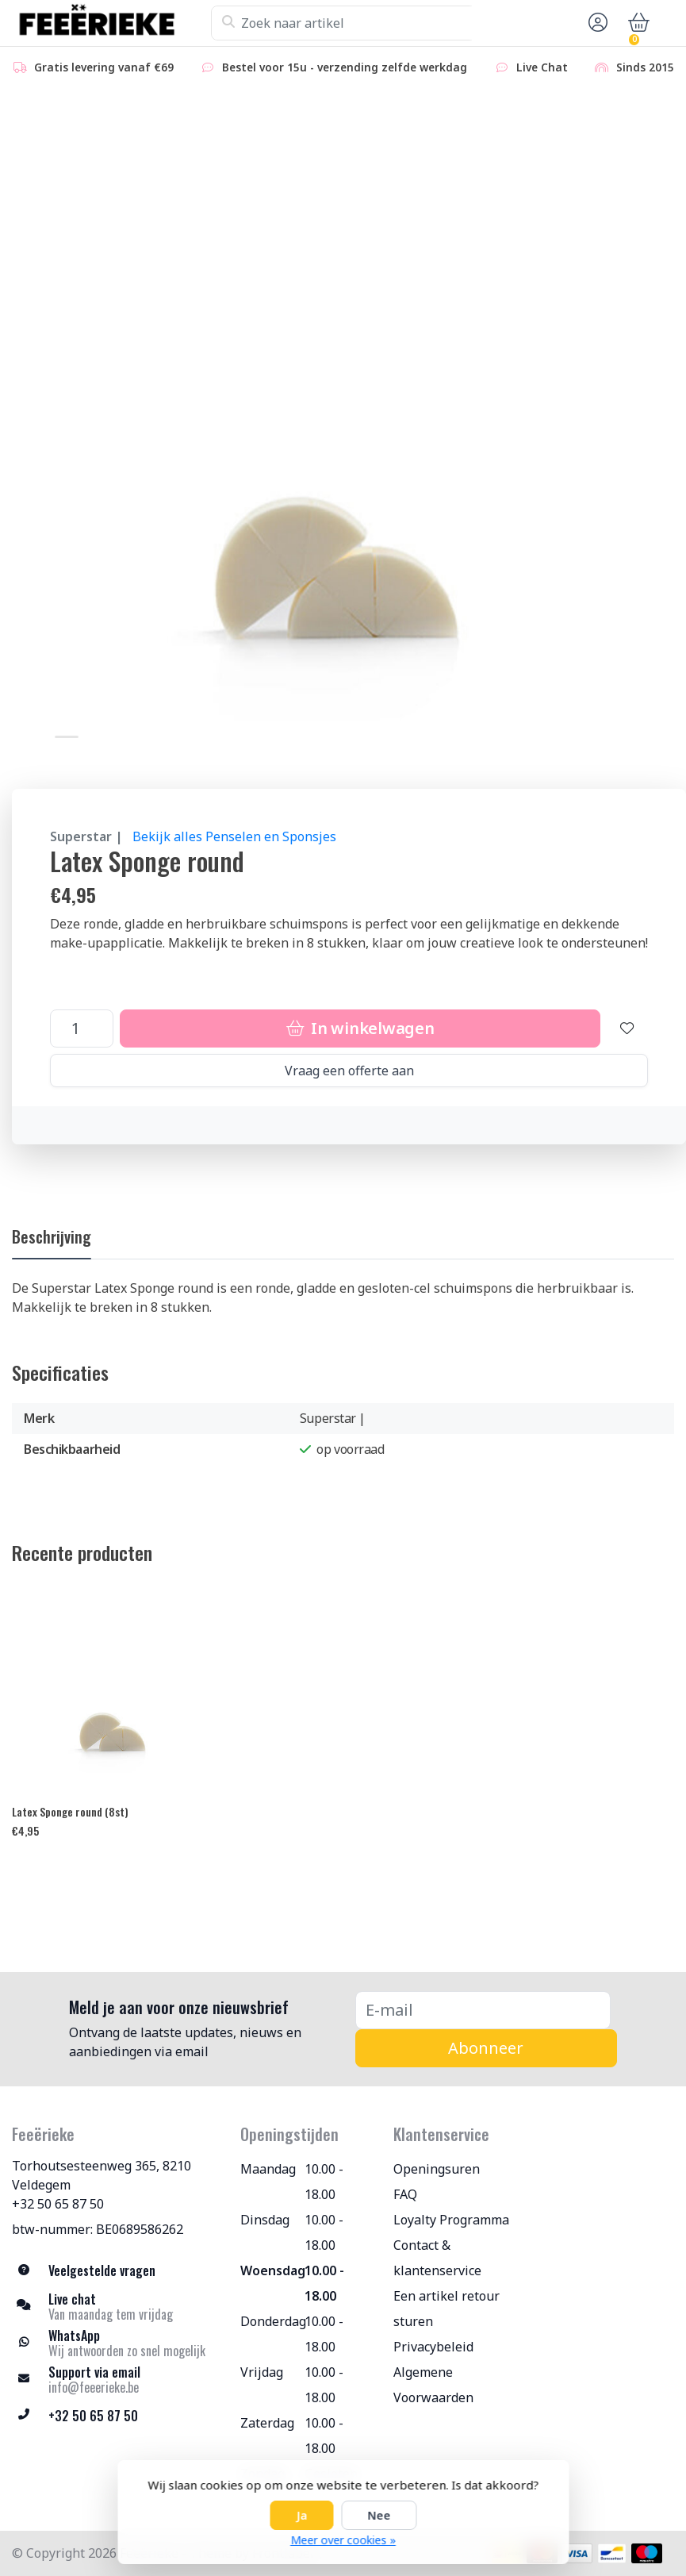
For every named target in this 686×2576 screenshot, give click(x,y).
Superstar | (86, 836)
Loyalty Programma (451, 2219)
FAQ (405, 2194)
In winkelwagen (360, 1028)
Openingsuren (436, 2169)
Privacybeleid (433, 2346)
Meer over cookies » (343, 2539)
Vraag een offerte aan (349, 1070)
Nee (378, 2515)
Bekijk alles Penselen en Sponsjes (234, 836)
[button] (595, 23)
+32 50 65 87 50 (58, 2204)
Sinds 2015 (634, 67)
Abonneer (485, 2048)
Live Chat (531, 67)
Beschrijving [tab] (51, 1236)
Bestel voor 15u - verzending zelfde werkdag (333, 67)
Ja (301, 2515)
